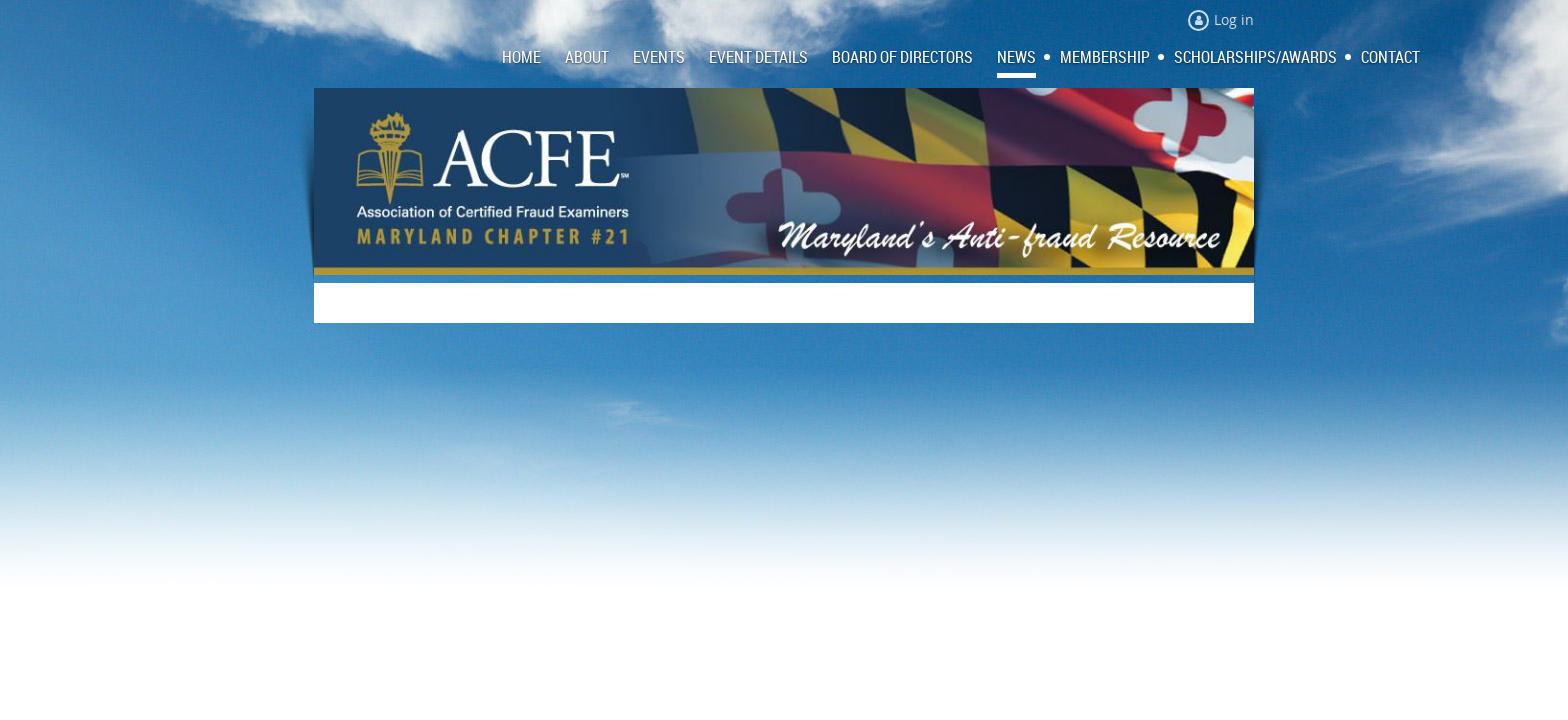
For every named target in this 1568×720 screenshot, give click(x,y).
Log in (1234, 19)
